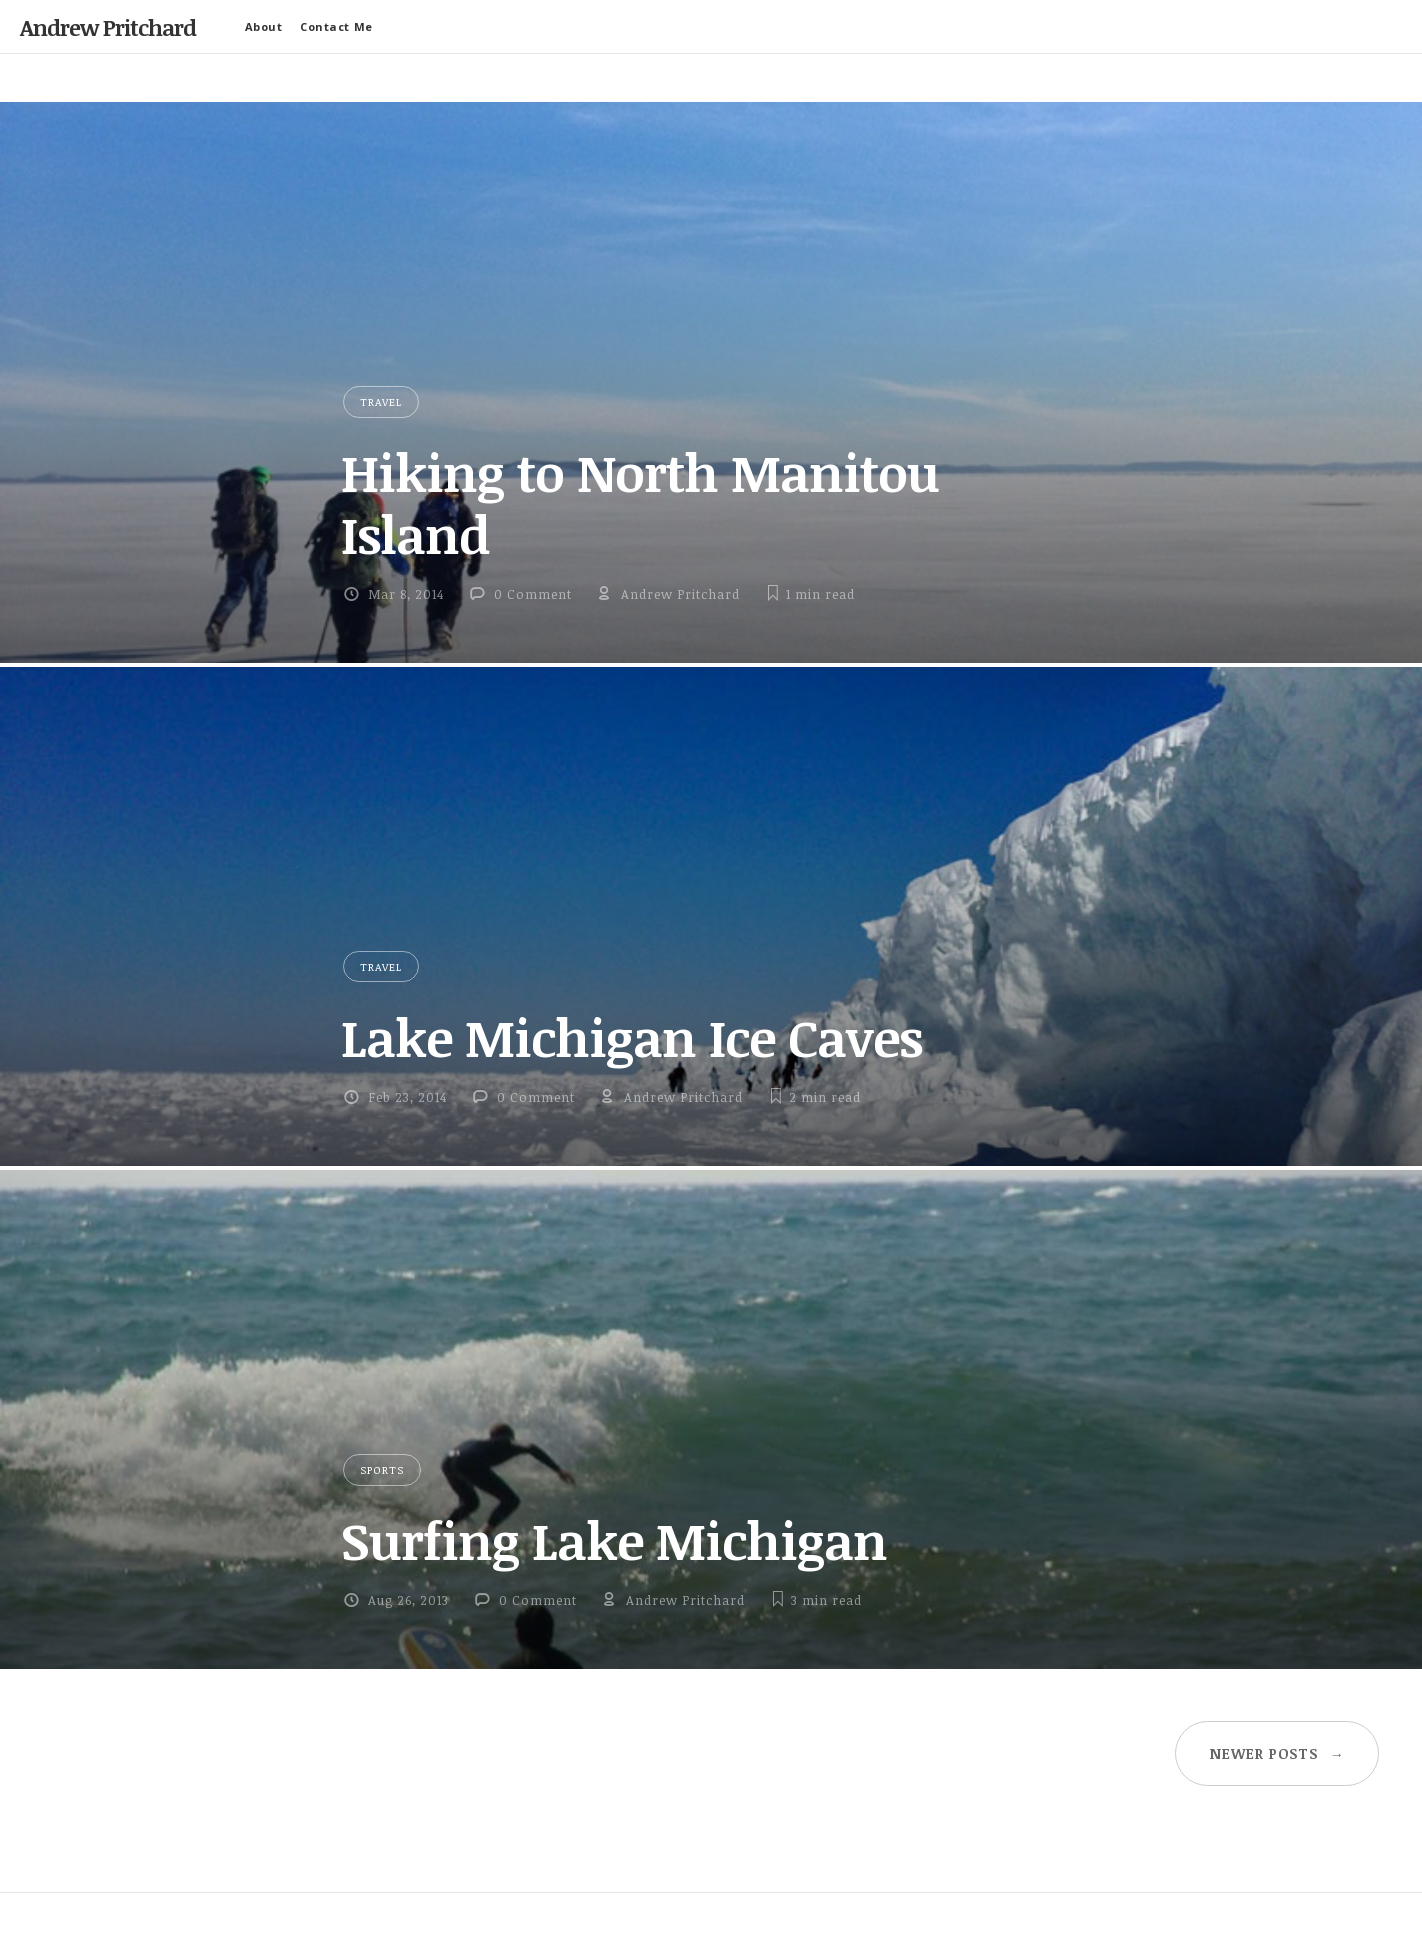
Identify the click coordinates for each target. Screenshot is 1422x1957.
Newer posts (1277, 1753)
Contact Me (336, 26)
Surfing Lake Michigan (614, 1540)
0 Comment (533, 594)
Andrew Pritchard (108, 27)
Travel (381, 401)
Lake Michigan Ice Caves (631, 1037)
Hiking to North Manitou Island (640, 502)
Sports (382, 1469)
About (264, 26)
